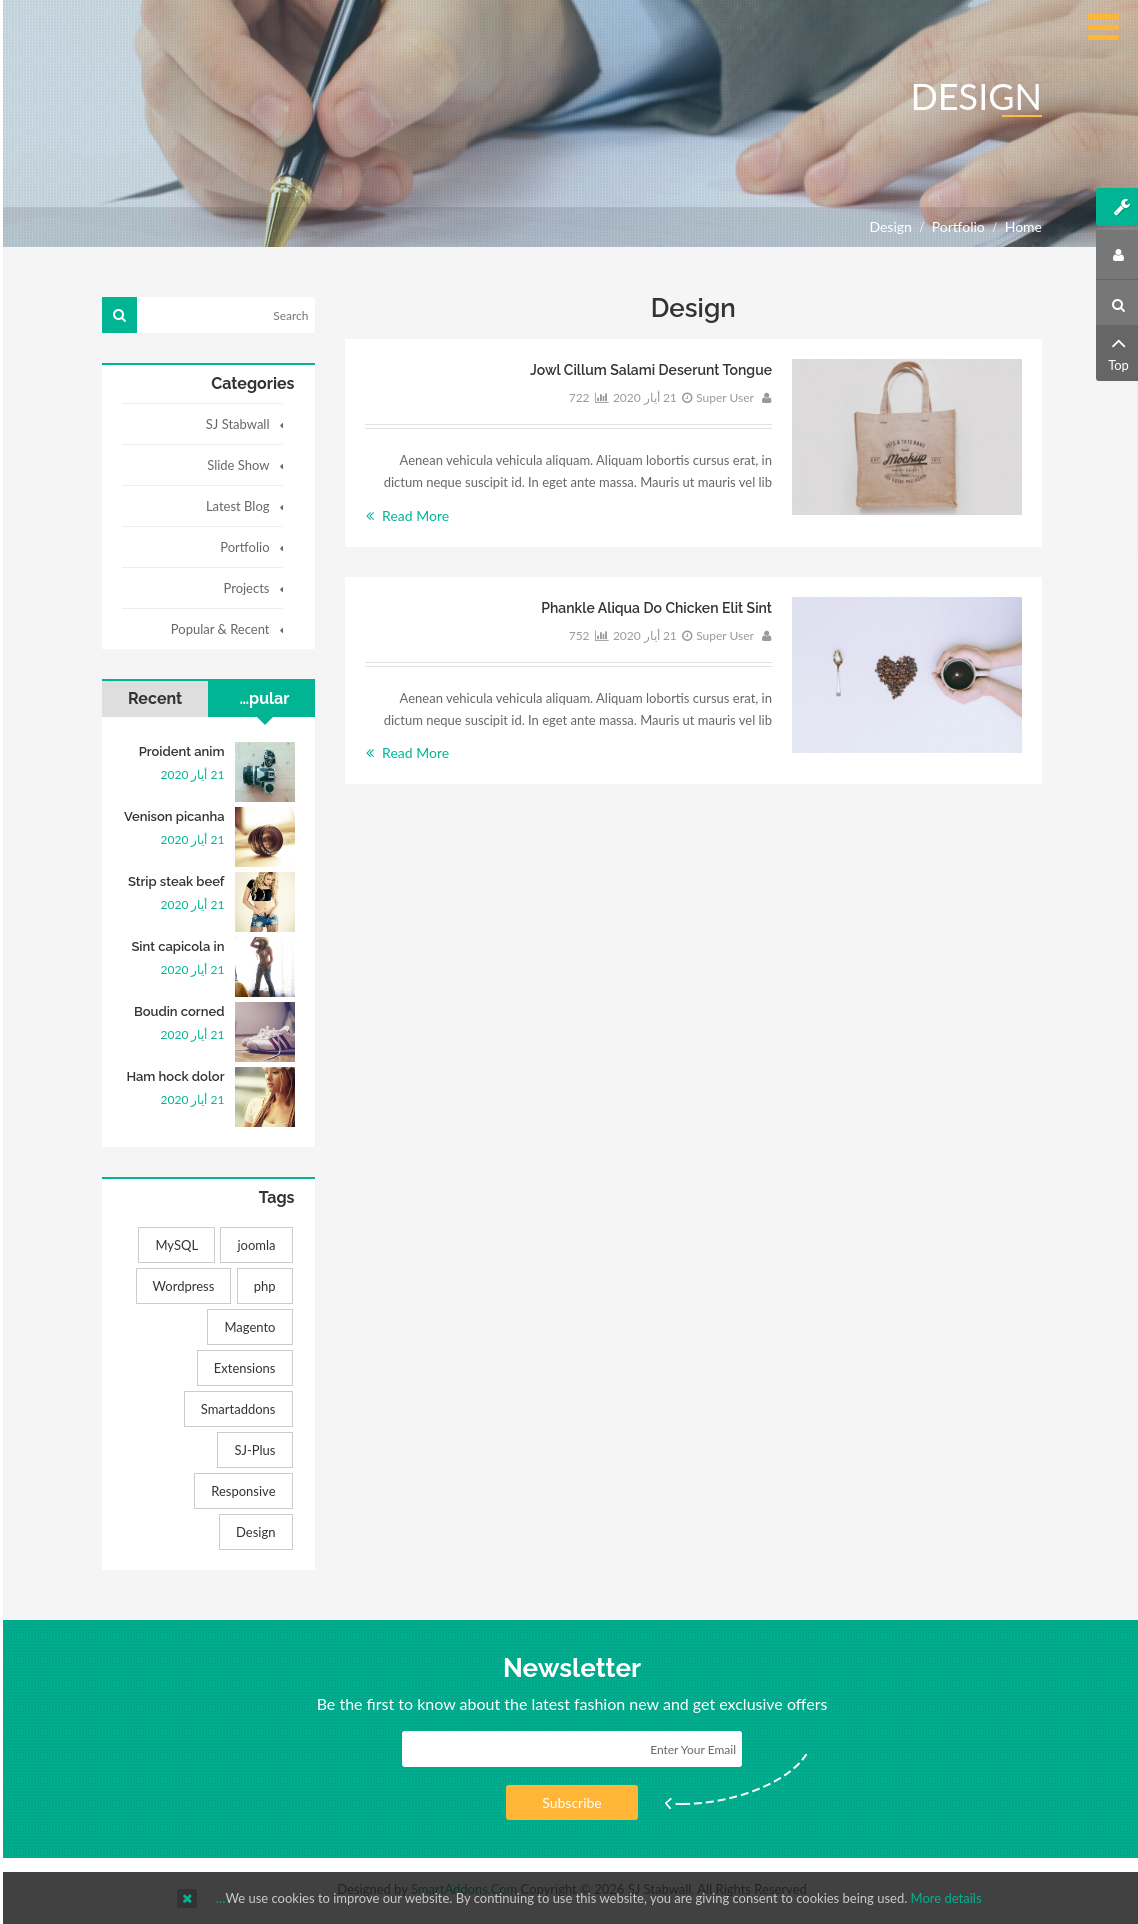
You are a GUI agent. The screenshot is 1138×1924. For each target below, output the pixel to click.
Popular (257, 698)
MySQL (173, 1245)
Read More (405, 515)
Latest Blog (235, 506)
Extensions (242, 1368)
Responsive (240, 1491)
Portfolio (955, 226)
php (262, 1286)
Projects (243, 588)
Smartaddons (235, 1409)
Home (1020, 226)
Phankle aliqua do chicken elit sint (653, 608)
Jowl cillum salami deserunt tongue (648, 370)
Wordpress (181, 1286)
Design (252, 1532)
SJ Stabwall (235, 424)
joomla (253, 1245)
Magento (246, 1327)
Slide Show (235, 465)
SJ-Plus (251, 1450)
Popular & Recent (217, 629)
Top (1115, 351)
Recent (152, 698)
